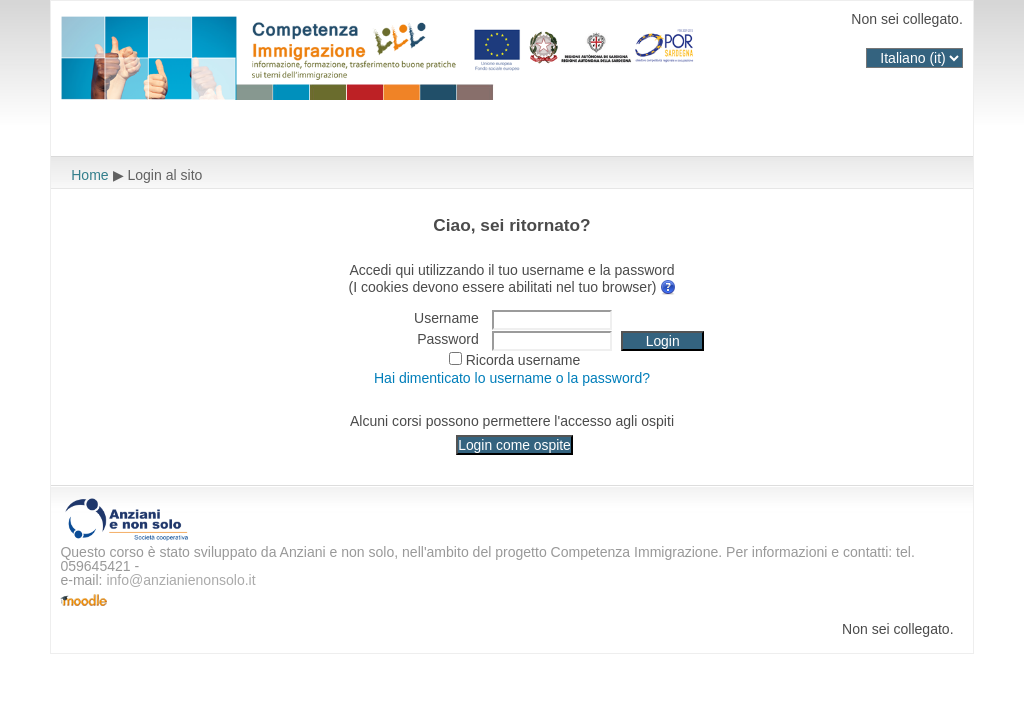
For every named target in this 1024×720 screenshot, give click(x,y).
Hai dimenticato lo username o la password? (512, 378)
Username (446, 318)
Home (89, 175)
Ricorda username (523, 360)
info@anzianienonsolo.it (180, 580)
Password (448, 339)
